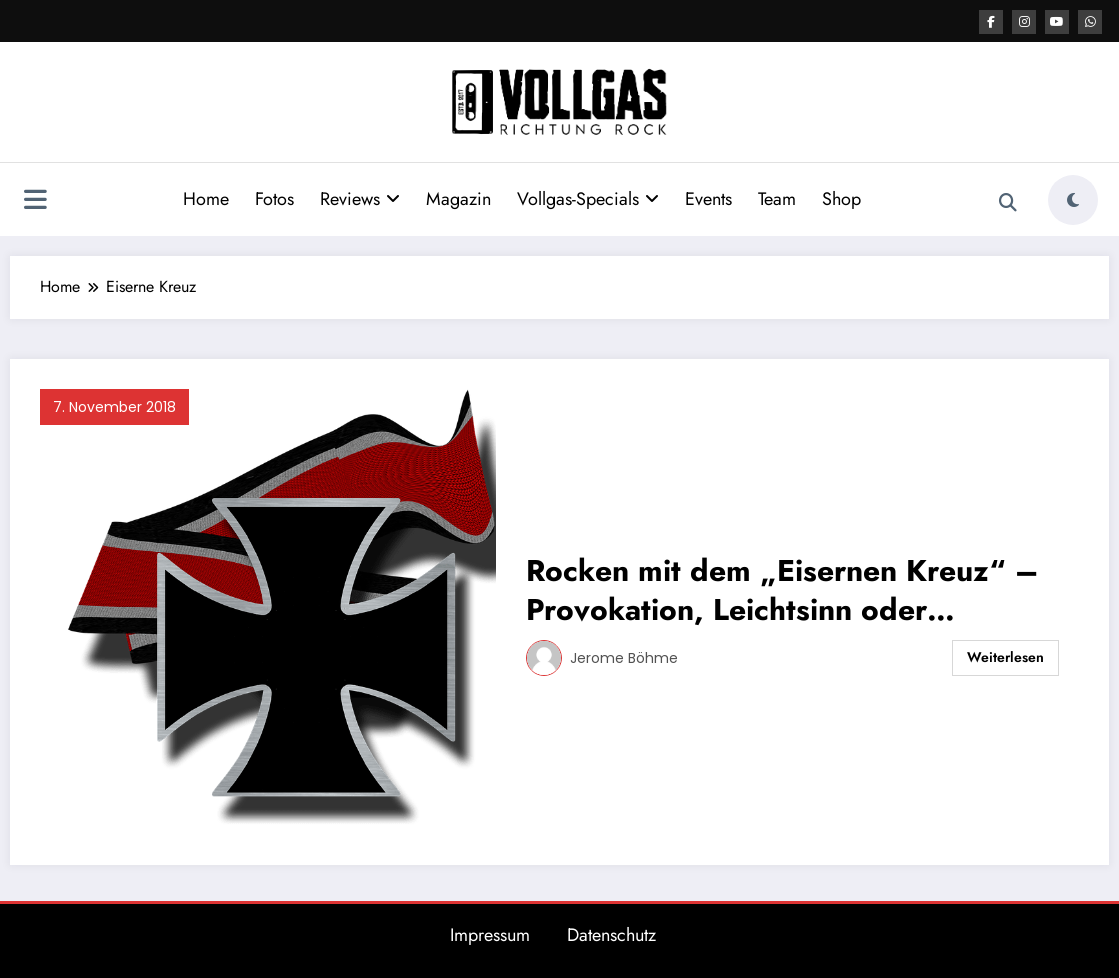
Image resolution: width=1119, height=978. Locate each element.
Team (777, 199)
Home (206, 199)
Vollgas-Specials (588, 199)
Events (708, 199)
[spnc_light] (1073, 200)
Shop (841, 199)
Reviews (360, 199)
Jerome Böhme (624, 658)
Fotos (274, 199)
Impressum (490, 935)
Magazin (458, 199)
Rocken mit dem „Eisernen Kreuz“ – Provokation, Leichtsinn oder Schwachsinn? (782, 590)
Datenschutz (611, 935)
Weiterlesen (1005, 657)
